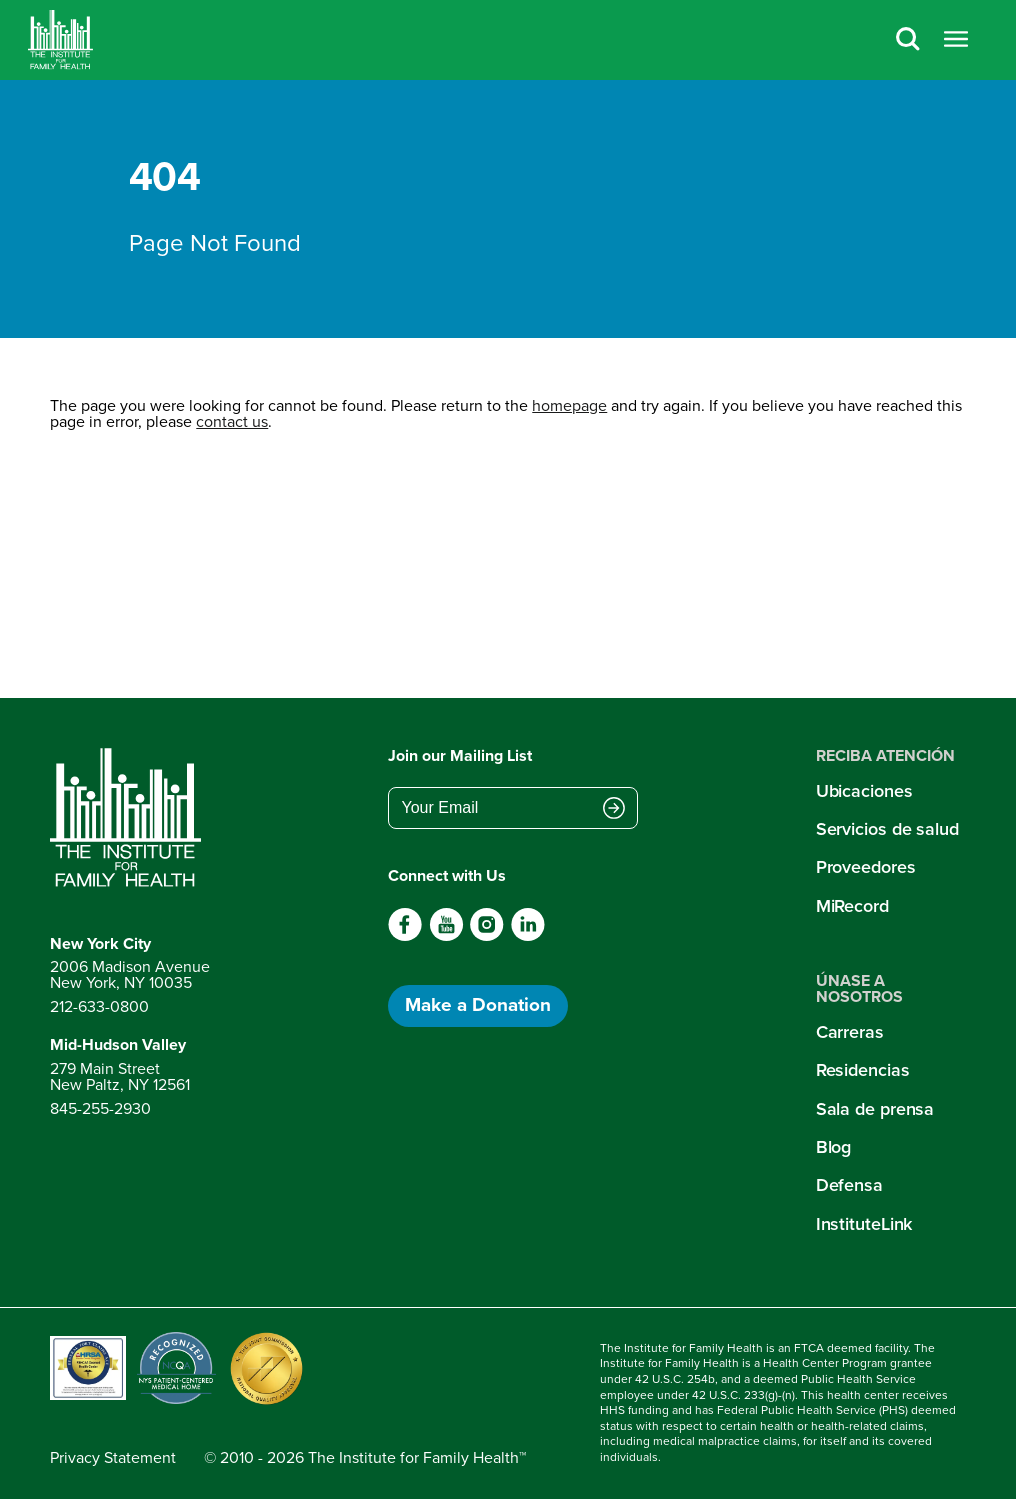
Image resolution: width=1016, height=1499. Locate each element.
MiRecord (852, 906)
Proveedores (866, 867)
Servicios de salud (887, 829)
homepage (569, 405)
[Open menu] (956, 40)
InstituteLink (864, 1224)
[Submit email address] (614, 810)
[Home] (60, 40)
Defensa (849, 1185)
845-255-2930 (100, 1108)
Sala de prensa (875, 1109)
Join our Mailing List (460, 755)
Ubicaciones (864, 791)
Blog (834, 1147)
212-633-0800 (99, 1006)
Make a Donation (478, 1004)
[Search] (908, 40)
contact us (232, 421)
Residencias (863, 1070)
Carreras (850, 1032)
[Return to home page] (130, 818)
